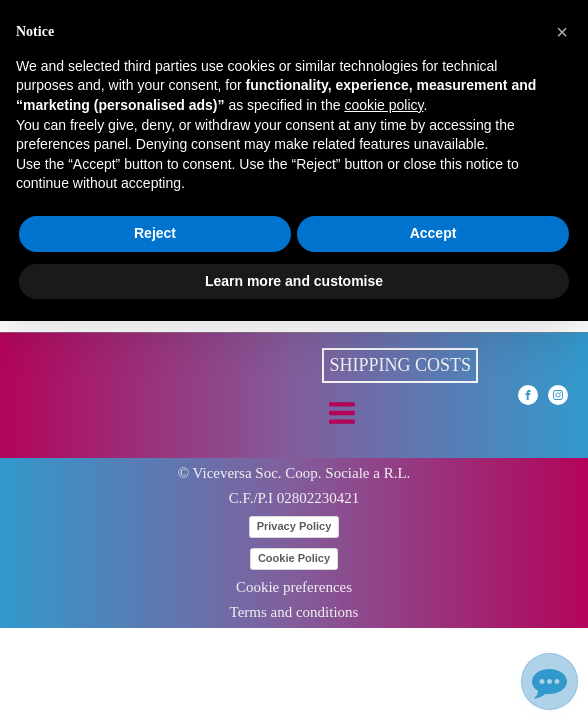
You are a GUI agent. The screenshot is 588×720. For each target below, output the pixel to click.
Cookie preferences (294, 587)
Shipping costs (400, 365)
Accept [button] (433, 233)
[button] (562, 32)
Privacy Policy (294, 526)
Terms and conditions (294, 612)
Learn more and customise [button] (294, 281)
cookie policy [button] (383, 105)
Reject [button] (155, 233)
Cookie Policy (294, 558)
